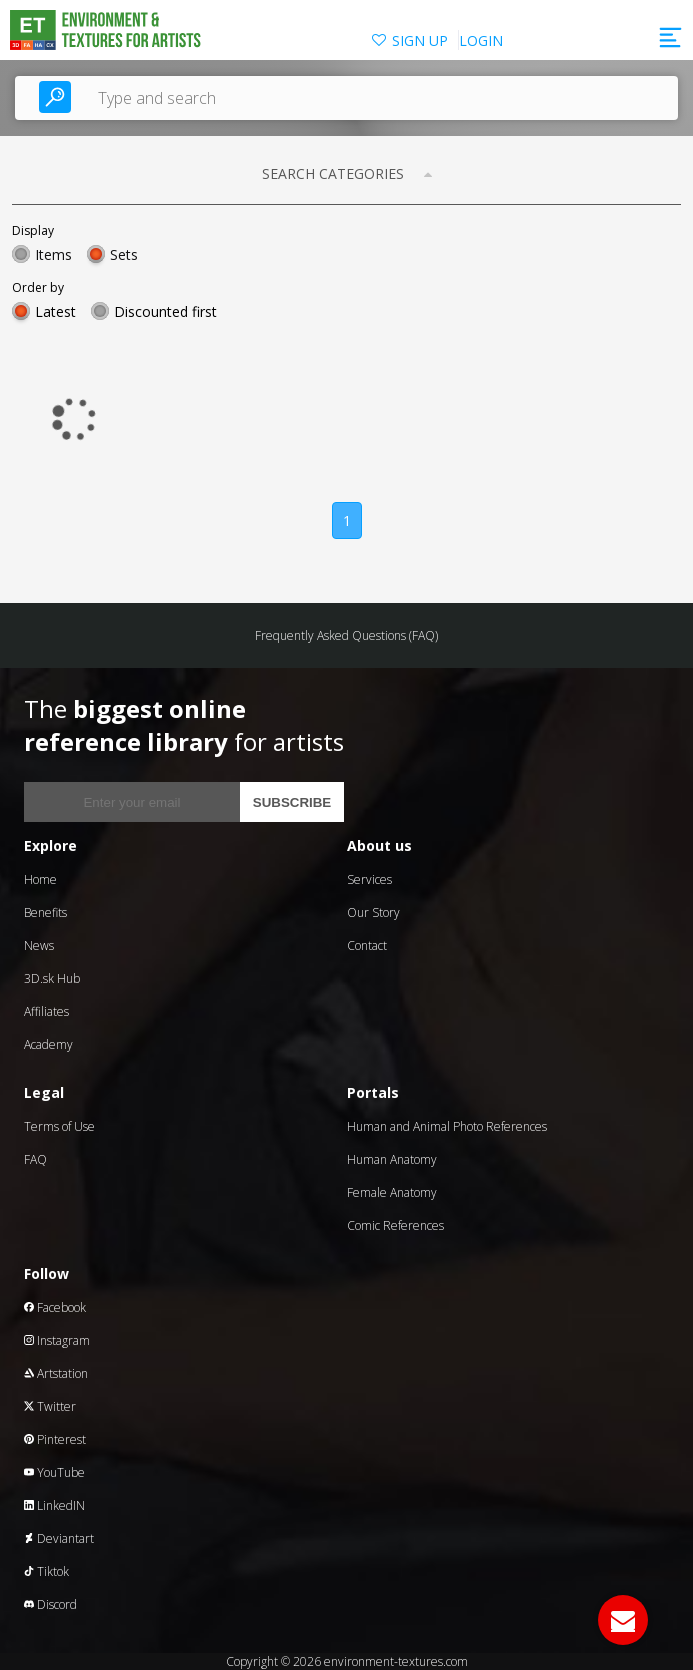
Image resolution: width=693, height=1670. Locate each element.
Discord (50, 1604)
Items (53, 254)
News (39, 945)
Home (40, 879)
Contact (367, 945)
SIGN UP (420, 40)
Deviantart (59, 1538)
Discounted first (165, 311)
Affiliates (46, 1011)
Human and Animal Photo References (447, 1126)
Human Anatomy (392, 1159)
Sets (124, 254)
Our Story (373, 912)
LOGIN (481, 40)
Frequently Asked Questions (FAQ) (346, 635)
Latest (55, 311)
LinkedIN (54, 1505)
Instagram (57, 1340)
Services (369, 879)
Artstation (56, 1373)
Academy (48, 1044)
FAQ (35, 1159)
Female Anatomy (392, 1192)
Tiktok (46, 1571)
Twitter (50, 1406)
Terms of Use (59, 1126)
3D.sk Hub (52, 978)
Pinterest (55, 1439)
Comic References (395, 1225)
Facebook (55, 1307)
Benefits (45, 912)
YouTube (54, 1472)
